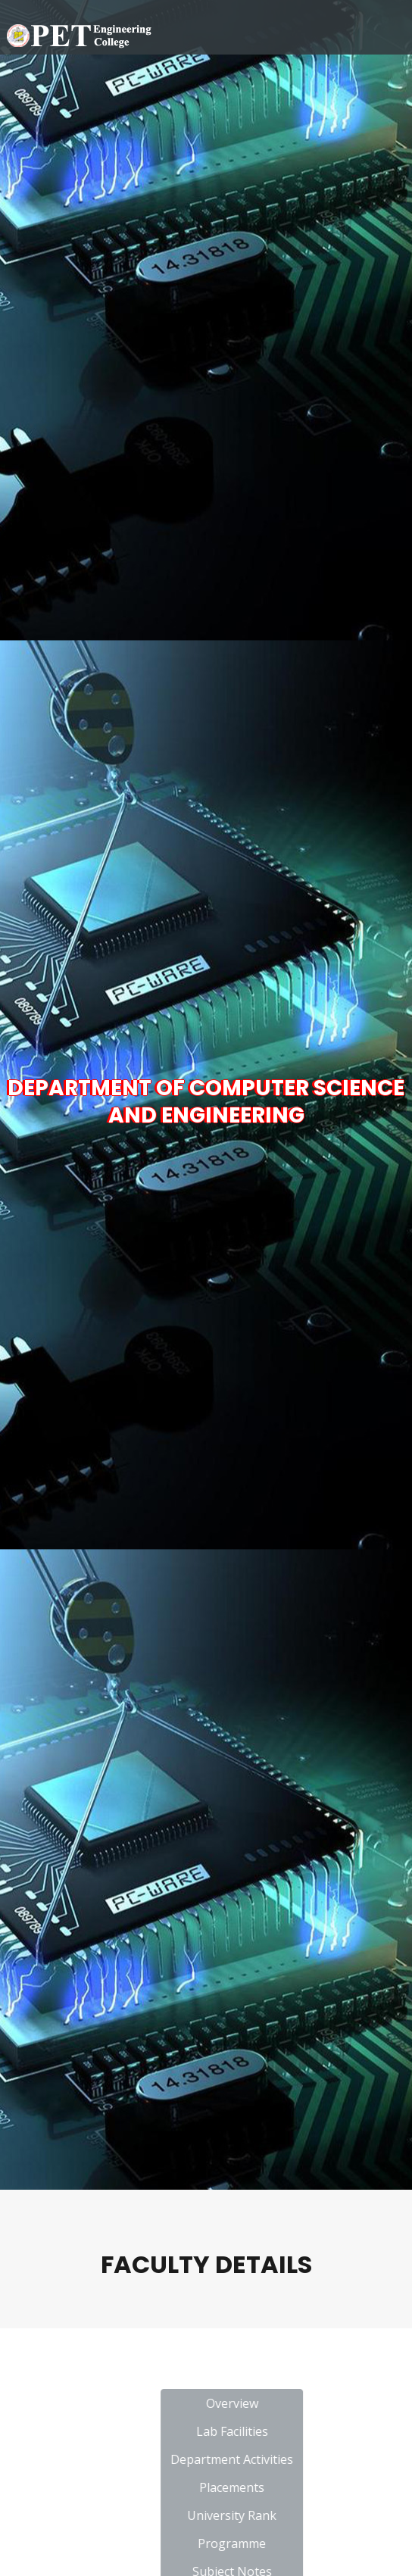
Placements (309, 2487)
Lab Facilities (309, 2431)
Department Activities (309, 2459)
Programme (309, 2543)
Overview (309, 2403)
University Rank (309, 2515)
